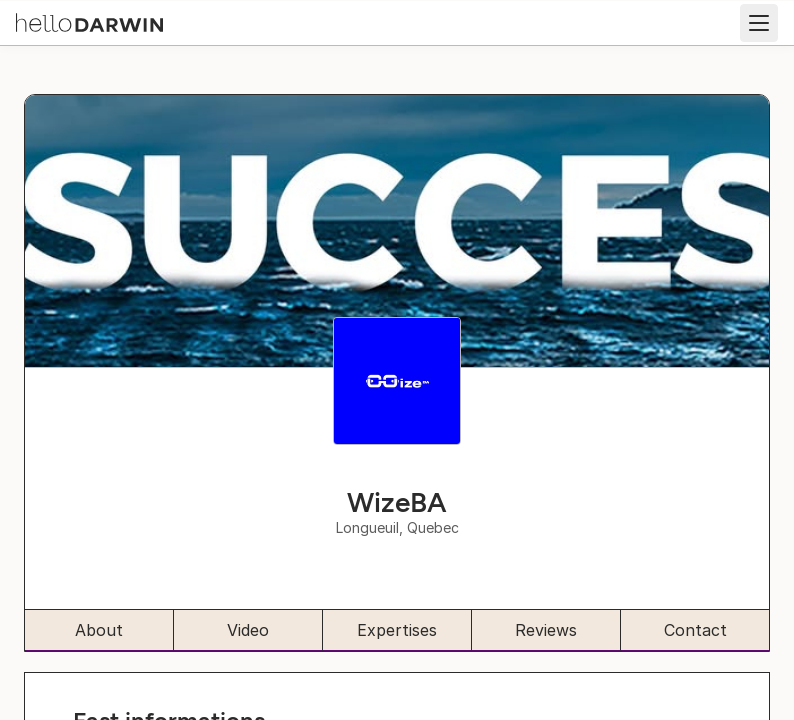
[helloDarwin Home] (89, 21)
